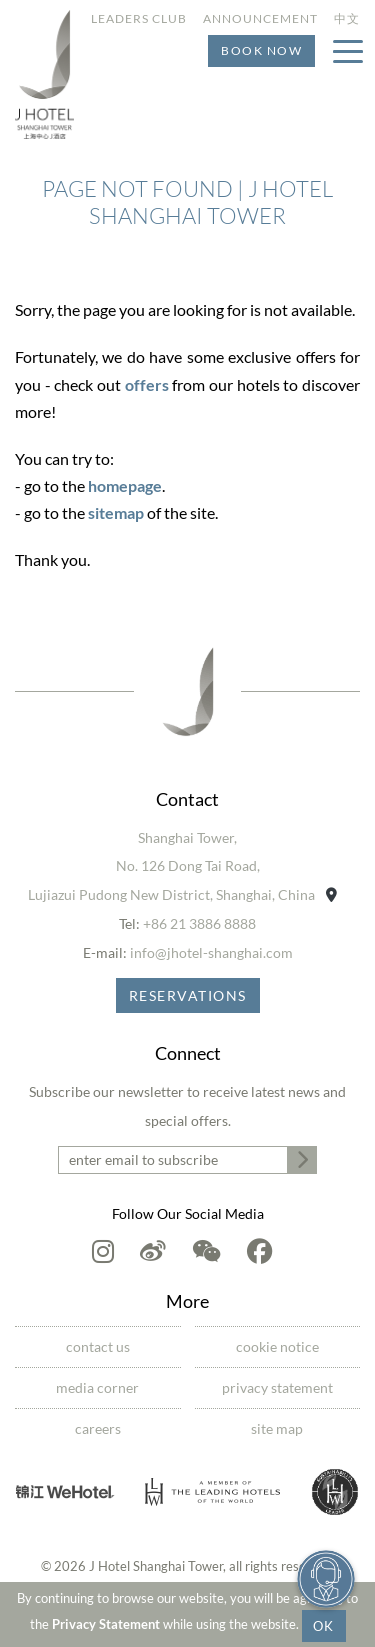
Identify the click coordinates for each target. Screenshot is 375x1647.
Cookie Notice (277, 1346)
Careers (98, 1428)
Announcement (260, 18)
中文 (347, 18)
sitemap (116, 512)
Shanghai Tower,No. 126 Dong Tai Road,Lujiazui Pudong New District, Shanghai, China (182, 866)
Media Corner (97, 1387)
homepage (125, 485)
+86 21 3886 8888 (199, 923)
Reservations (188, 995)
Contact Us (98, 1346)
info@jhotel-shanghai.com (211, 952)
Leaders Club (139, 18)
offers (147, 384)
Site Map (277, 1428)
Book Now (261, 50)
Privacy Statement (106, 1624)
